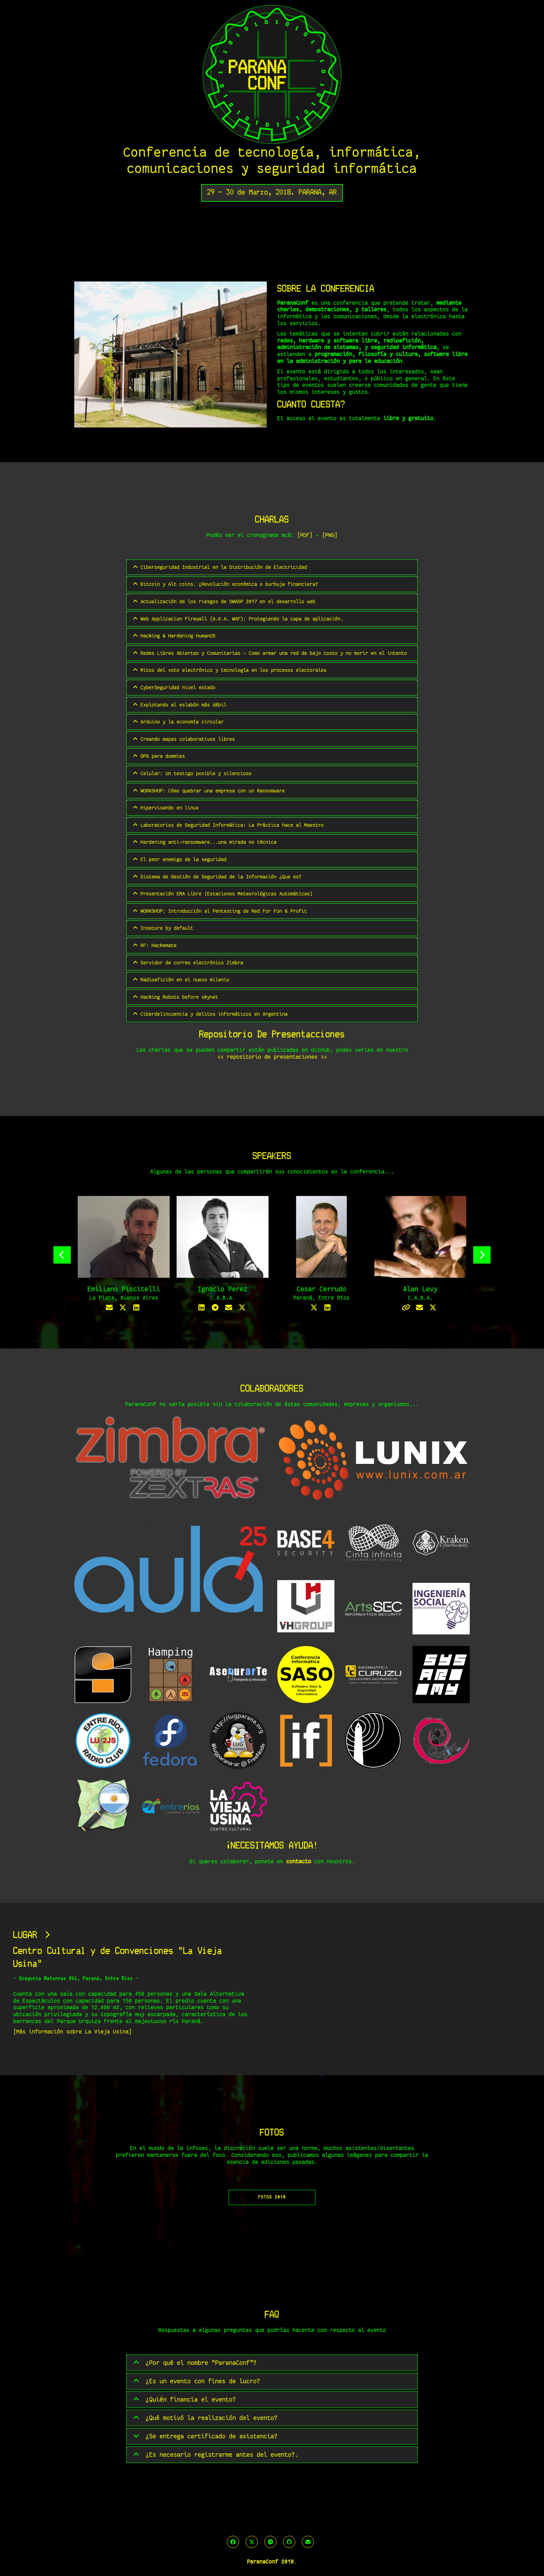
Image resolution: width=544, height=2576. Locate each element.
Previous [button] (62, 1255)
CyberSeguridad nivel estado (173, 687)
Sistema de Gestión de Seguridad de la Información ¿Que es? (216, 876)
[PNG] (330, 535)
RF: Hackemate (154, 945)
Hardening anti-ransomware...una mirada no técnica (204, 842)
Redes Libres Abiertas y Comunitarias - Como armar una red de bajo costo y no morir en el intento (269, 653)
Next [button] (482, 1255)
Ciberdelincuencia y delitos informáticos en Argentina (210, 1014)
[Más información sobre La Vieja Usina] (72, 2032)
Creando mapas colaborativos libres (183, 739)
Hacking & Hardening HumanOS (173, 636)
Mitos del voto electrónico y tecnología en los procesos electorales (229, 670)
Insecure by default (162, 928)
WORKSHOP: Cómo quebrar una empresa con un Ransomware (208, 790)
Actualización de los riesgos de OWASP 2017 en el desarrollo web (223, 601)
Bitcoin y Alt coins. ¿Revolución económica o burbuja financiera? (225, 584)
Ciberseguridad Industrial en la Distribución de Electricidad (219, 567)
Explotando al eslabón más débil (179, 705)
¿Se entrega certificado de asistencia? (205, 2436)
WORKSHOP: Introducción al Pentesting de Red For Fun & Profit (219, 911)
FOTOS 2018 (272, 2197)
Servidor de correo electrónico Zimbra (187, 962)
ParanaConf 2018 (270, 2562)
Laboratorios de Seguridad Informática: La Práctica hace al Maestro (228, 825)
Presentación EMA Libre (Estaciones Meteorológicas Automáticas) (222, 893)
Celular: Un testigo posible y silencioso (192, 773)
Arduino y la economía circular (178, 722)
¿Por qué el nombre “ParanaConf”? (194, 2363)
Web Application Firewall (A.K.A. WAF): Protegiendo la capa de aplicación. (237, 619)
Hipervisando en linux (165, 807)
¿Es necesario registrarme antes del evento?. (215, 2455)
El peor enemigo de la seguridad (179, 859)
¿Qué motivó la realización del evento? (205, 2418)
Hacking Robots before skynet (175, 997)
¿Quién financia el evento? (184, 2400)
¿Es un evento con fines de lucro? (196, 2381)
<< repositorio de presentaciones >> (272, 1056)
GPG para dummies (158, 756)
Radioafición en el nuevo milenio (180, 979)
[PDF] (305, 535)
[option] (123, 1255)
